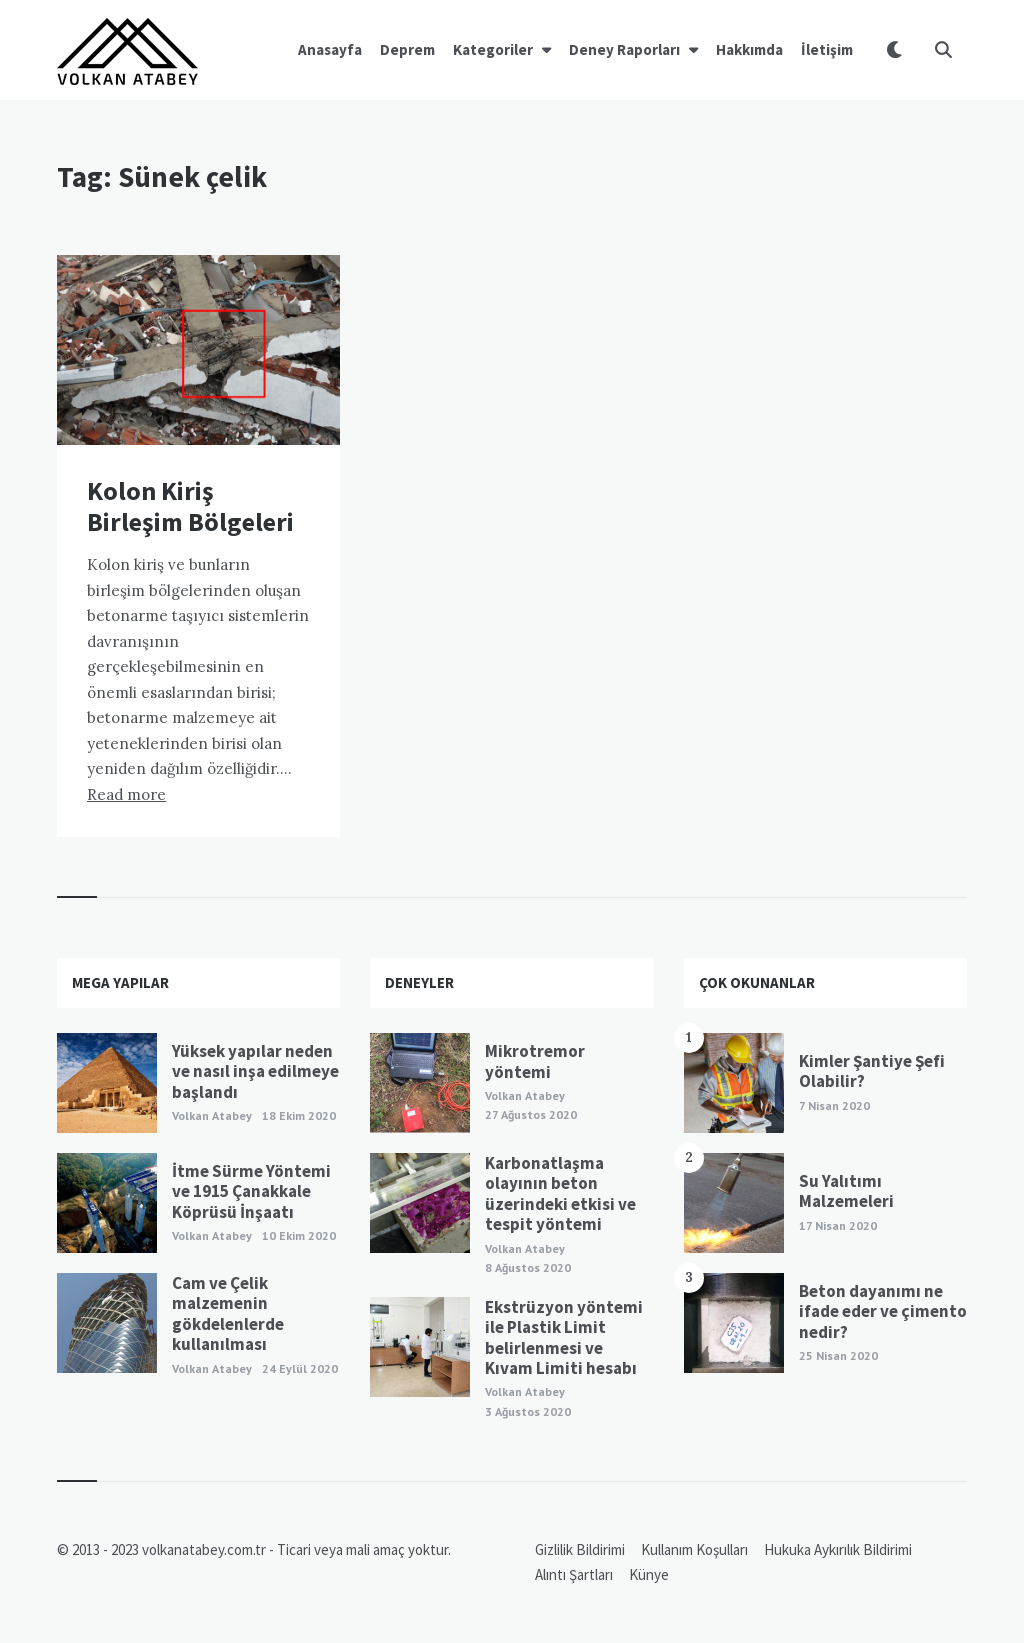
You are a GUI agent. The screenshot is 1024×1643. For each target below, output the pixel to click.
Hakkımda (749, 49)
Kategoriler (493, 49)
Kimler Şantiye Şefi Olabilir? (872, 1071)
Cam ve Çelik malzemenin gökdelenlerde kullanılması (228, 1313)
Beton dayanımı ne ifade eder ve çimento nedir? (883, 1311)
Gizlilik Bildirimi (580, 1549)
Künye (649, 1574)
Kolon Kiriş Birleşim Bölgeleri (190, 506)
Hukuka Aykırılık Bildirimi (838, 1549)
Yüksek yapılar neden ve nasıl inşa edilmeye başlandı (255, 1071)
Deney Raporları (624, 49)
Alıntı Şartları (574, 1574)
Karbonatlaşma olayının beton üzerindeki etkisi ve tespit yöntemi (560, 1193)
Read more (126, 794)
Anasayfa (330, 49)
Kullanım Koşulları (694, 1549)
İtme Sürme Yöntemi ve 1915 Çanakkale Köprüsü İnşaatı (251, 1191)
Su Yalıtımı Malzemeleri (846, 1191)
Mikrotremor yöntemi (535, 1061)
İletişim (827, 49)
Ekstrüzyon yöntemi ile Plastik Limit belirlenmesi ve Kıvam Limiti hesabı (564, 1337)
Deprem (407, 49)
